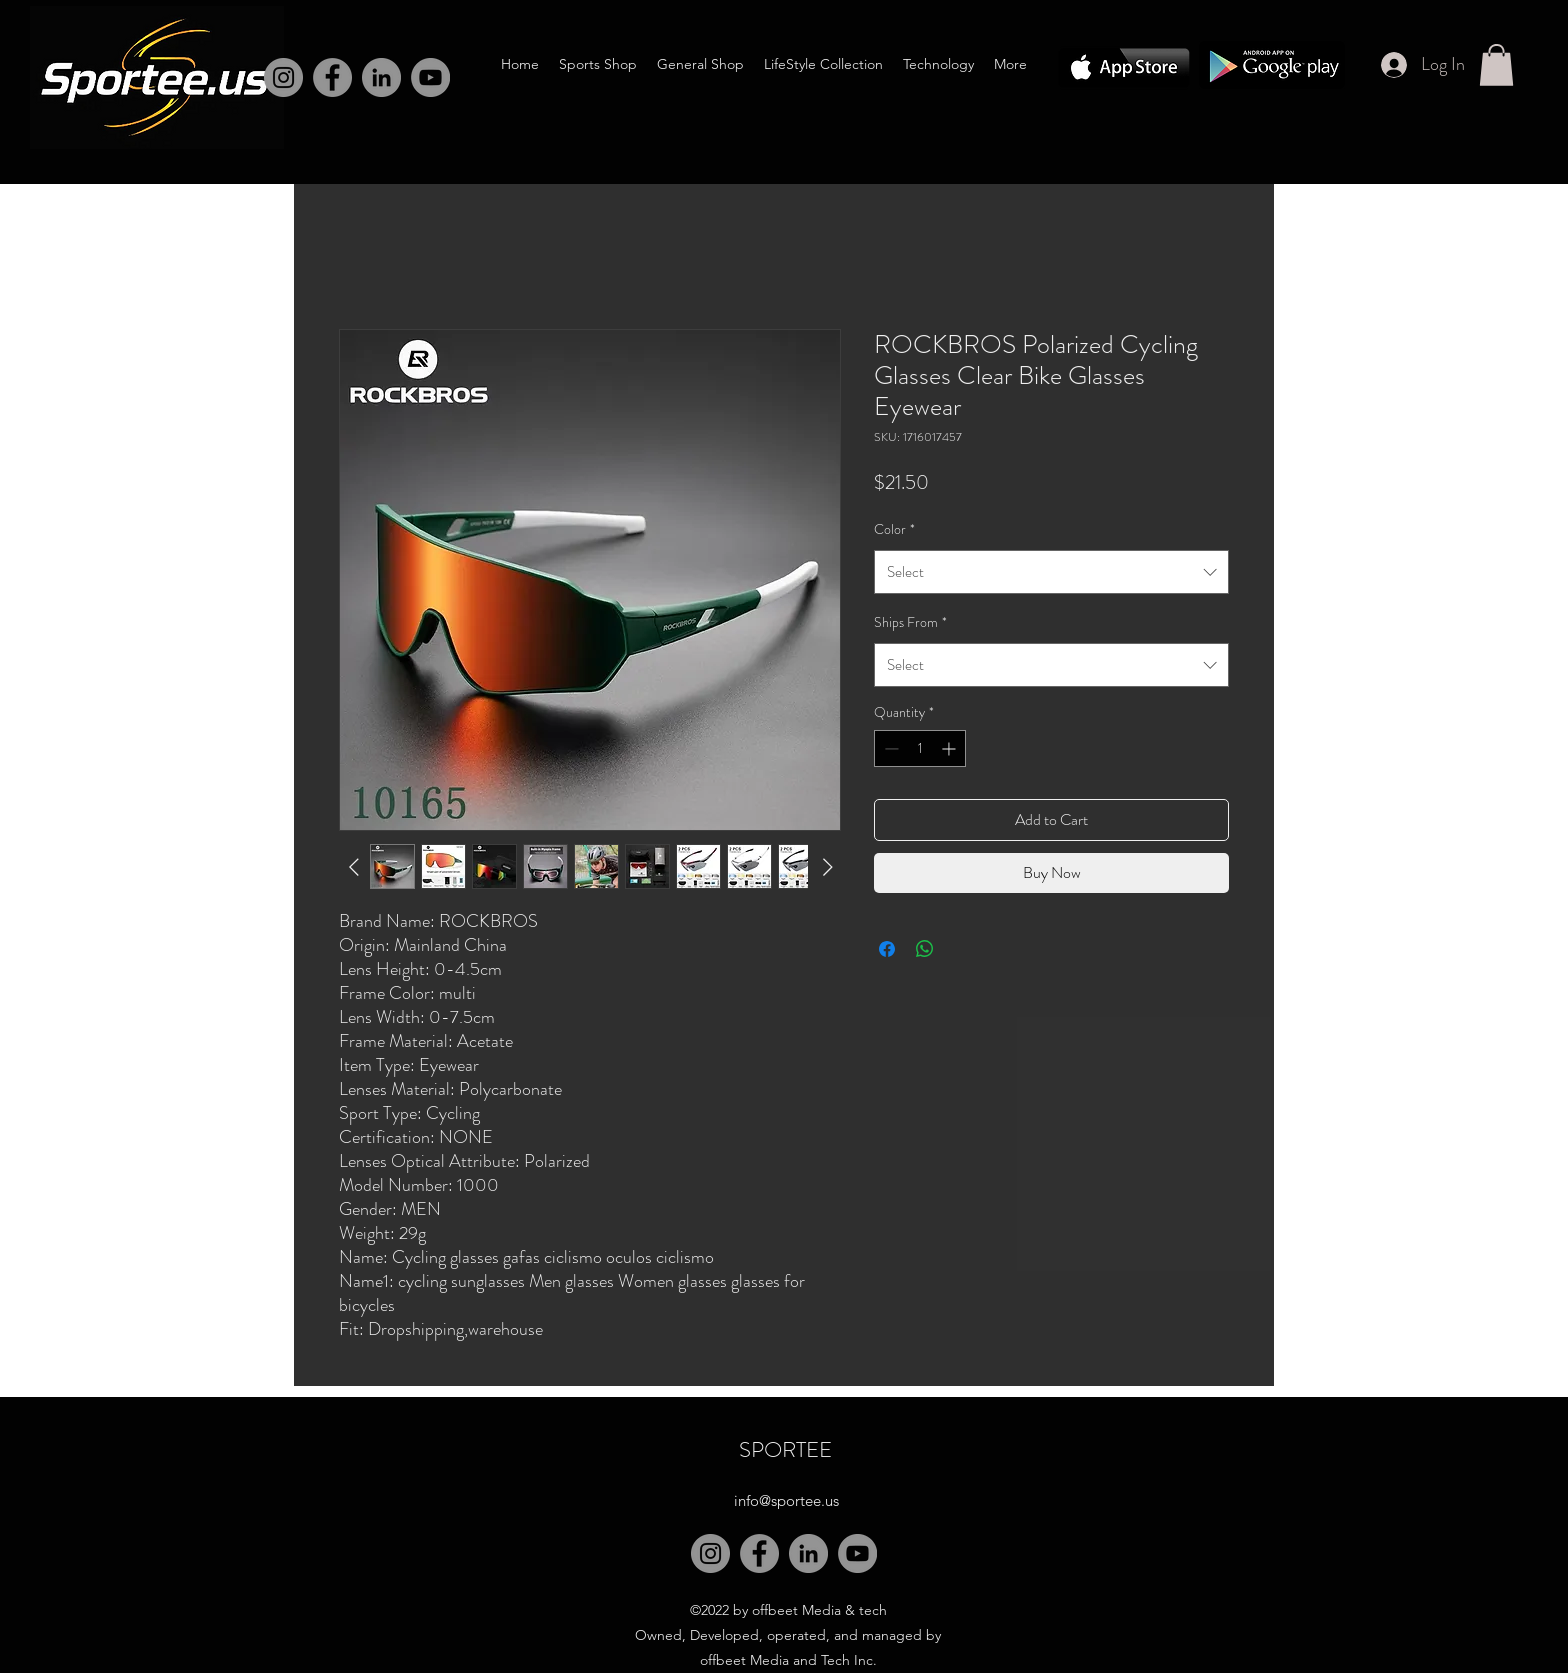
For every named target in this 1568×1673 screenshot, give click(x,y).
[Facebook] (332, 77)
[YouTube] (857, 1553)
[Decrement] (889, 748)
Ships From (910, 622)
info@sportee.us (786, 1500)
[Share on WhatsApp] (925, 949)
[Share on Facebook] (887, 949)
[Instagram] (283, 77)
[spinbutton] (920, 748)
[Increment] (950, 748)
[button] (1496, 65)
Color (894, 529)
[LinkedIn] (381, 77)
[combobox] (1051, 572)
